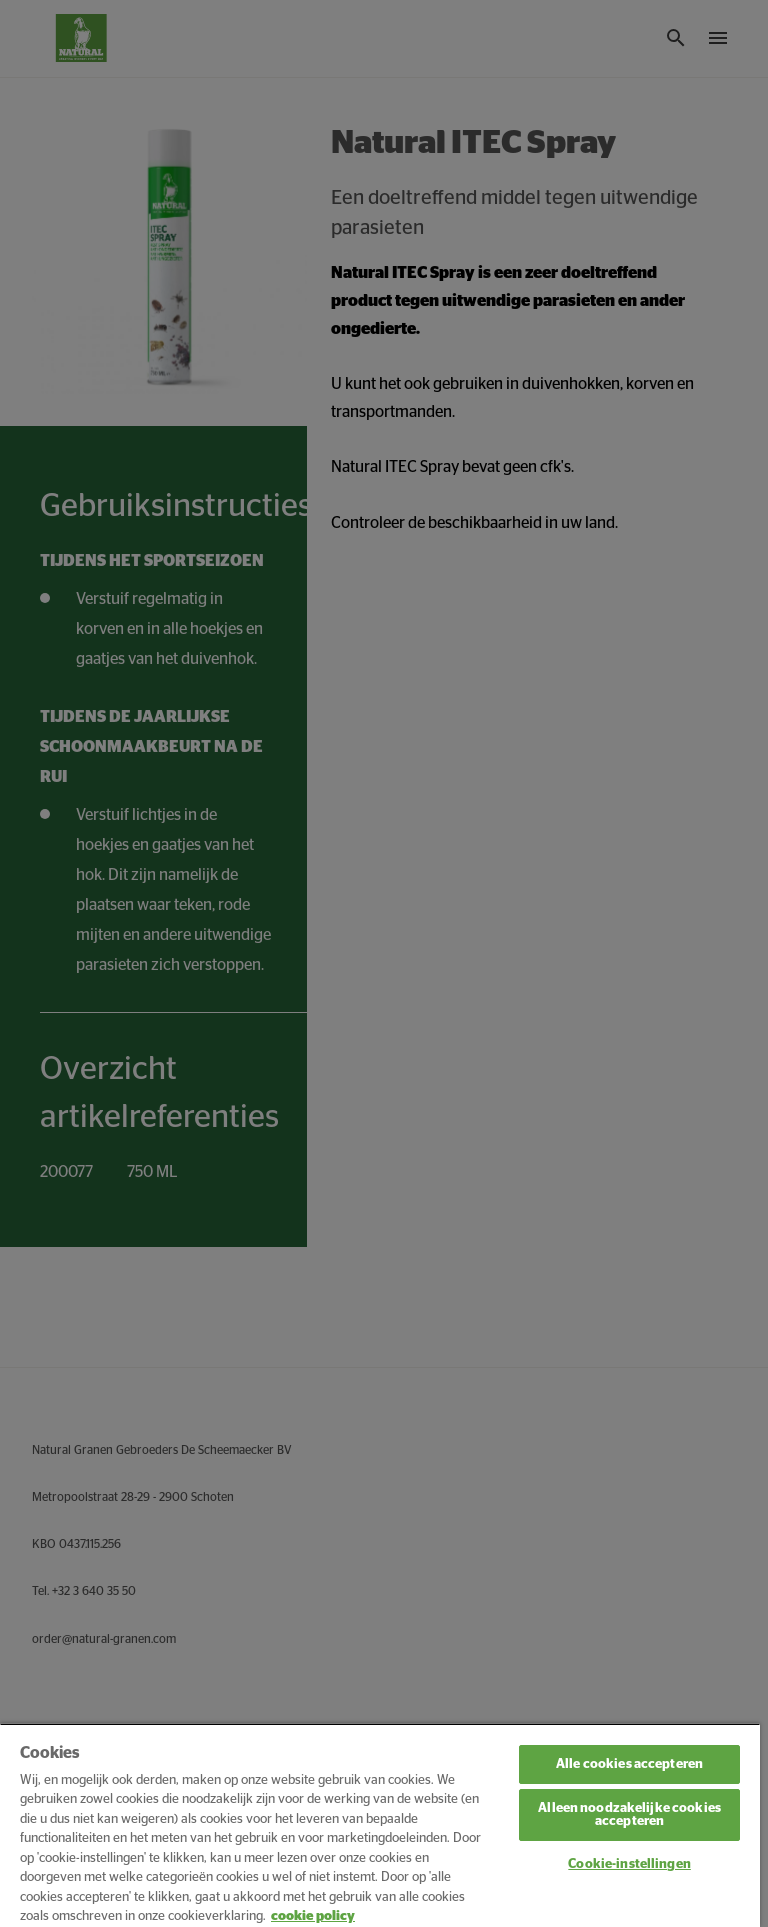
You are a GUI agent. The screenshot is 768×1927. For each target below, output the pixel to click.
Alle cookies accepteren (629, 1764)
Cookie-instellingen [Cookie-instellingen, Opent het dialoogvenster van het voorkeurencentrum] (629, 1864)
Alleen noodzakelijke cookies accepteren (629, 1815)
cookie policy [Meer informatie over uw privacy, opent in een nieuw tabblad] (313, 1916)
